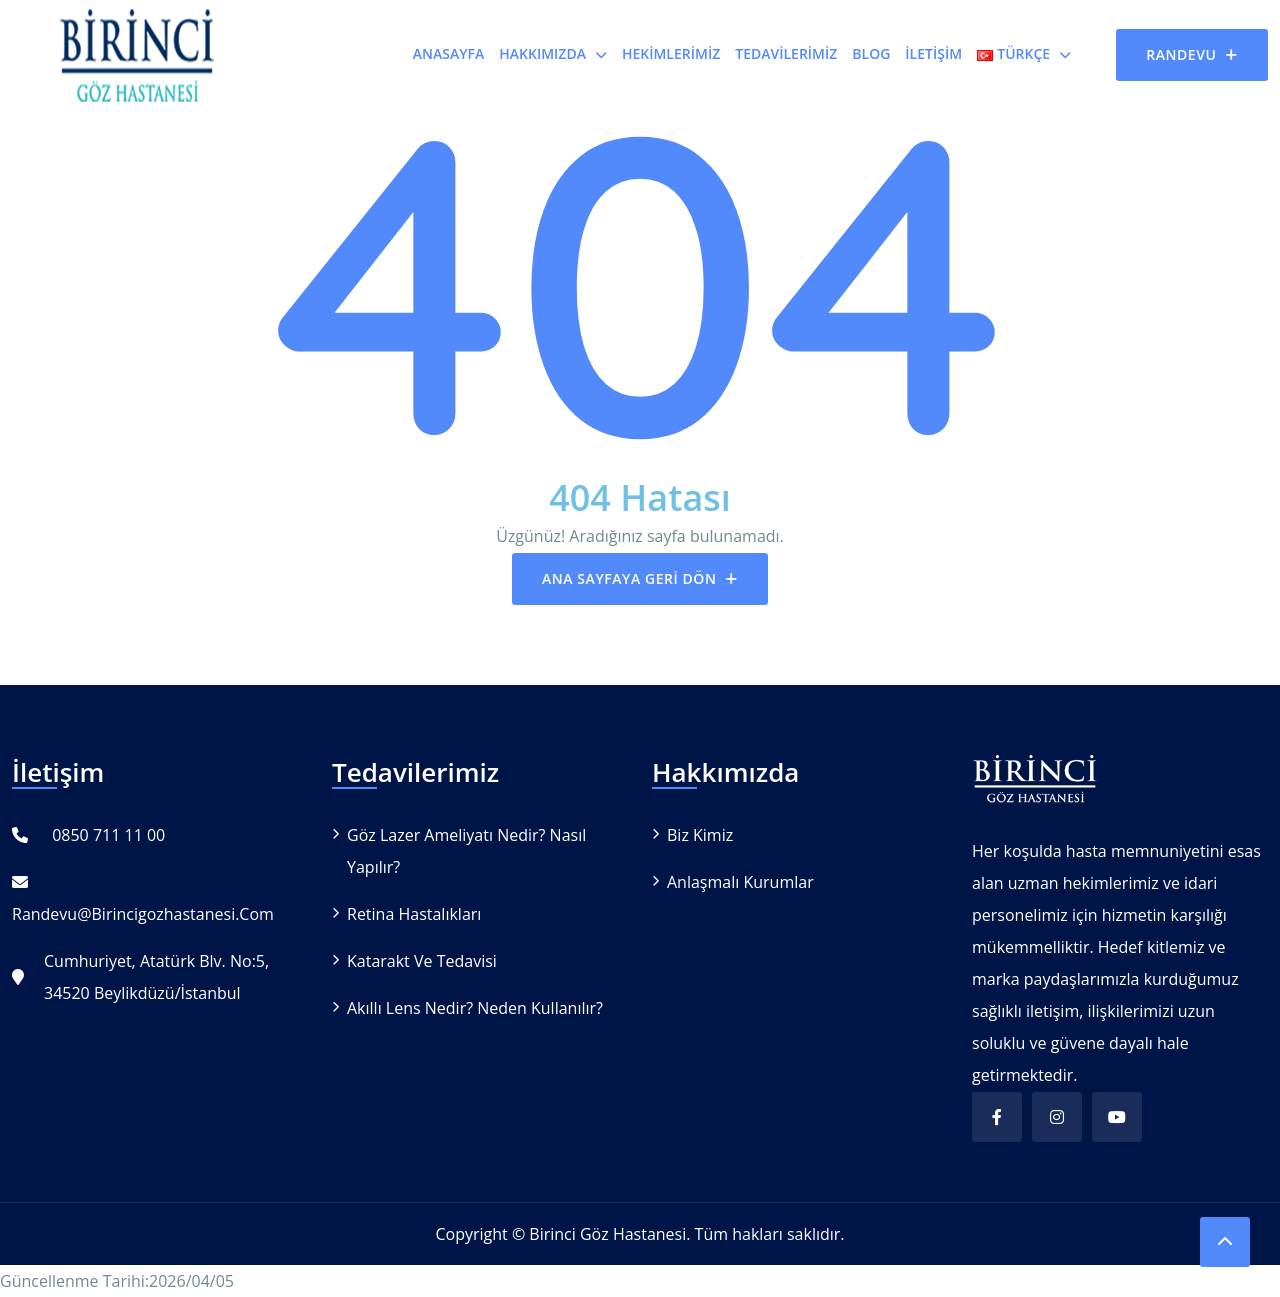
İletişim (933, 53)
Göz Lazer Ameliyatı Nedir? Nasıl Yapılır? (466, 851)
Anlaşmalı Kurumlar (740, 882)
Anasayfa (448, 53)
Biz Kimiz (700, 835)
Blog (871, 53)
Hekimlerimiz (671, 53)
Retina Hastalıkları (414, 914)
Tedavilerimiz (786, 53)
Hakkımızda (542, 53)
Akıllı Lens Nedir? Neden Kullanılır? (475, 1008)
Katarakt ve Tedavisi (422, 961)
